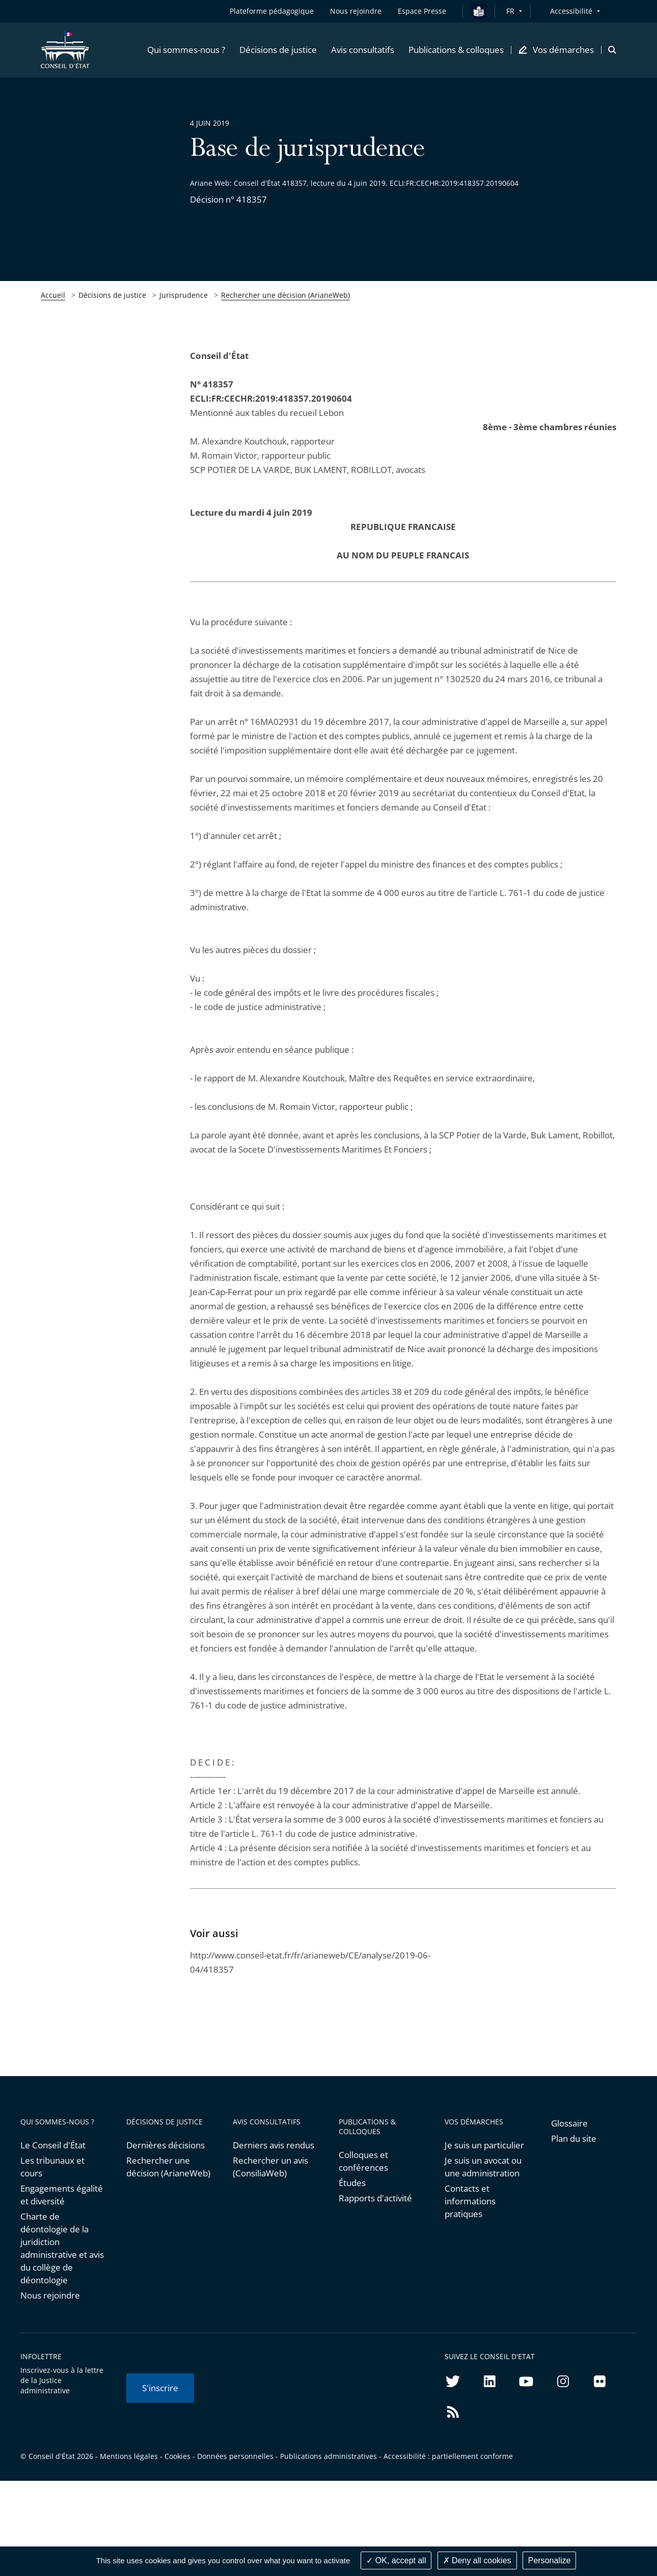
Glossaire (569, 2123)
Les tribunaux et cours (52, 2166)
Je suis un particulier (484, 2145)
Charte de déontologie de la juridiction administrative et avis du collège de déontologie (62, 2248)
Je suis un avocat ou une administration (483, 2166)
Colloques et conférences (363, 2161)
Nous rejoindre (50, 2295)
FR (510, 11)
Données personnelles (235, 2456)
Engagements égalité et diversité (61, 2194)
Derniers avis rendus (273, 2145)
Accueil (53, 295)
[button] (186, 50)
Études (352, 2183)
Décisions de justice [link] (112, 295)
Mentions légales (129, 2456)
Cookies (177, 2456)
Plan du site (573, 2138)
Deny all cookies (477, 2560)
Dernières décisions (165, 2145)
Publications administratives (328, 2456)
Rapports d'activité (375, 2198)
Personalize (549, 2560)
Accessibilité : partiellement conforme (448, 2456)
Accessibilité (571, 11)
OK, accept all (396, 2560)
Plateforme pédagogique (272, 11)
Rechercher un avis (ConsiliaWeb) (270, 2166)
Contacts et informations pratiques (470, 2201)
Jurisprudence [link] (183, 295)
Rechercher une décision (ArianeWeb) (285, 295)
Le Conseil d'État (53, 2145)
